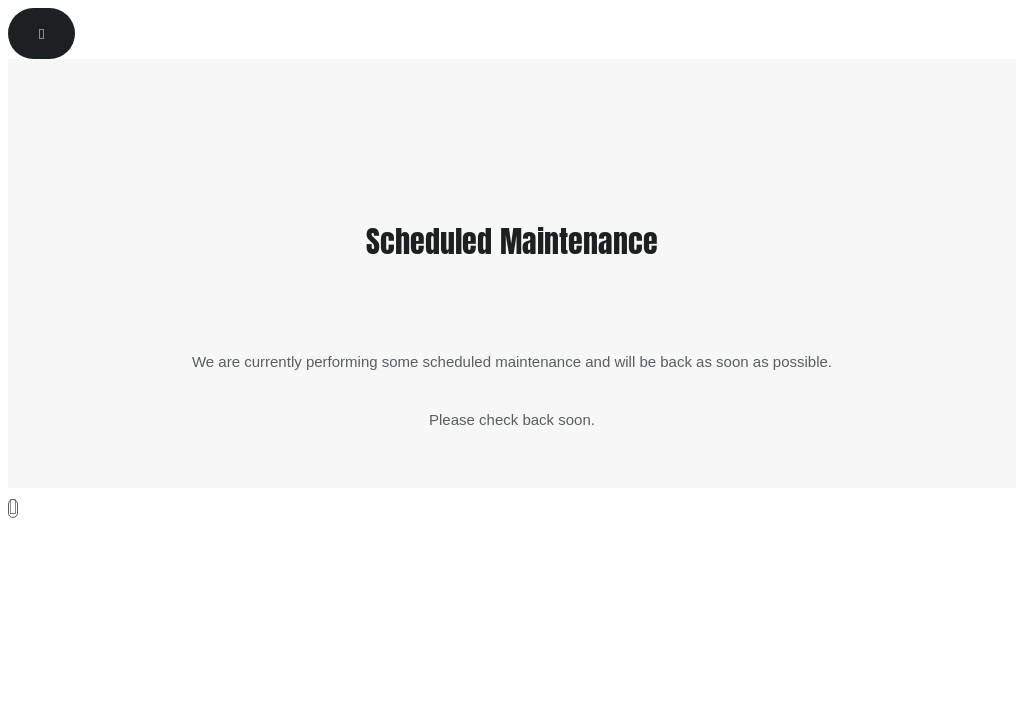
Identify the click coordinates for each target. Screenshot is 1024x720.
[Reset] (41, 33)
